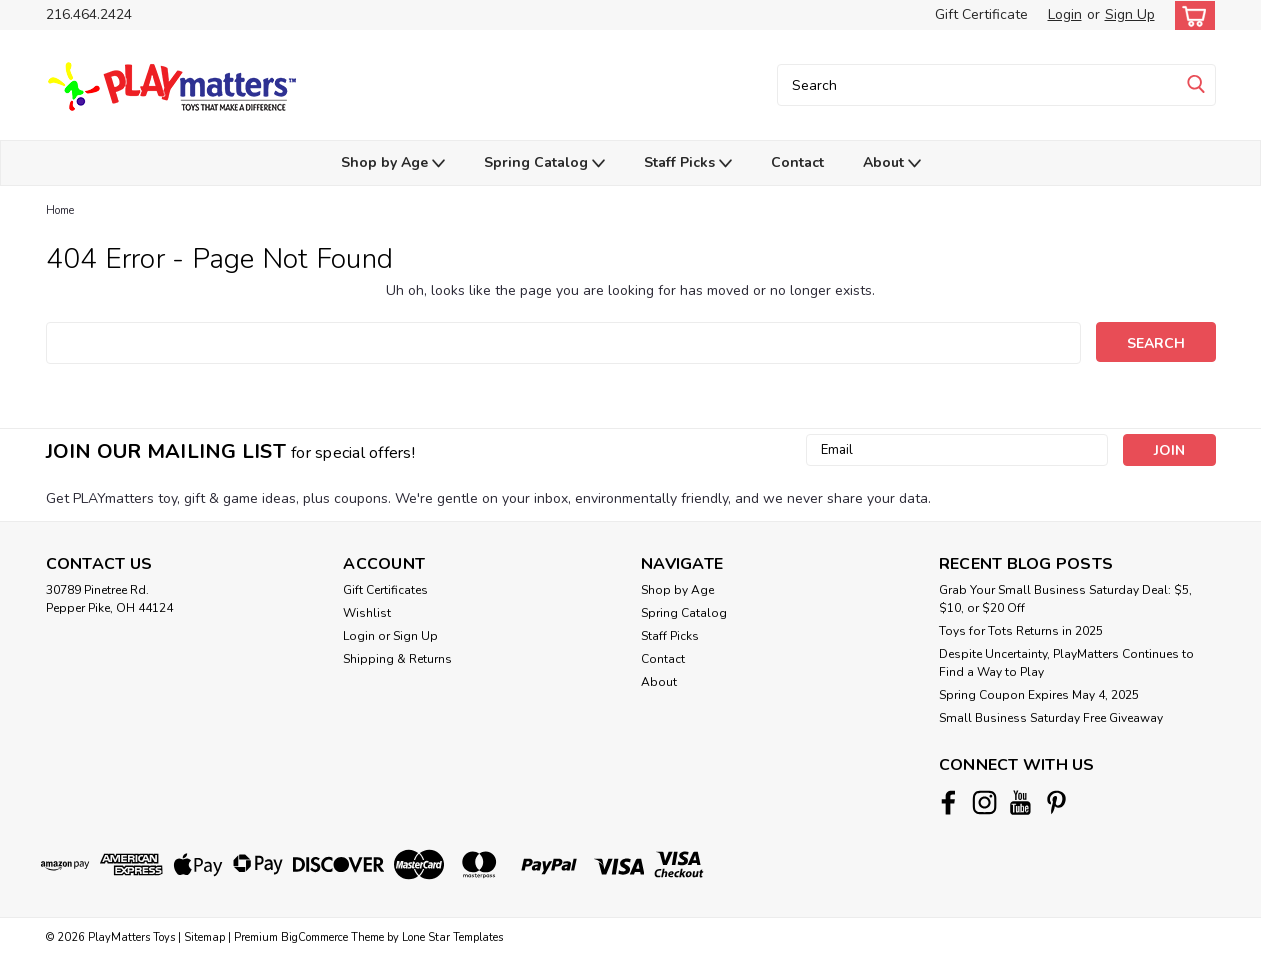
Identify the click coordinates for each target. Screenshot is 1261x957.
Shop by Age (393, 163)
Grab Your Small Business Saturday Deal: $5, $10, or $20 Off (1065, 599)
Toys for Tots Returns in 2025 (1021, 631)
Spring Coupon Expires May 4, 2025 (1039, 695)
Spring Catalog (544, 163)
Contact (797, 162)
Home (60, 210)
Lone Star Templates (452, 937)
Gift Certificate (981, 14)
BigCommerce (314, 937)
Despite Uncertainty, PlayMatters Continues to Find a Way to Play (1066, 663)
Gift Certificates (385, 590)
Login (1065, 14)
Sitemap (204, 937)
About (892, 163)
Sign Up (1130, 14)
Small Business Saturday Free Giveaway (1051, 718)
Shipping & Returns (397, 659)
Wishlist (367, 613)
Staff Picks (688, 163)
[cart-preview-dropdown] (1190, 15)
